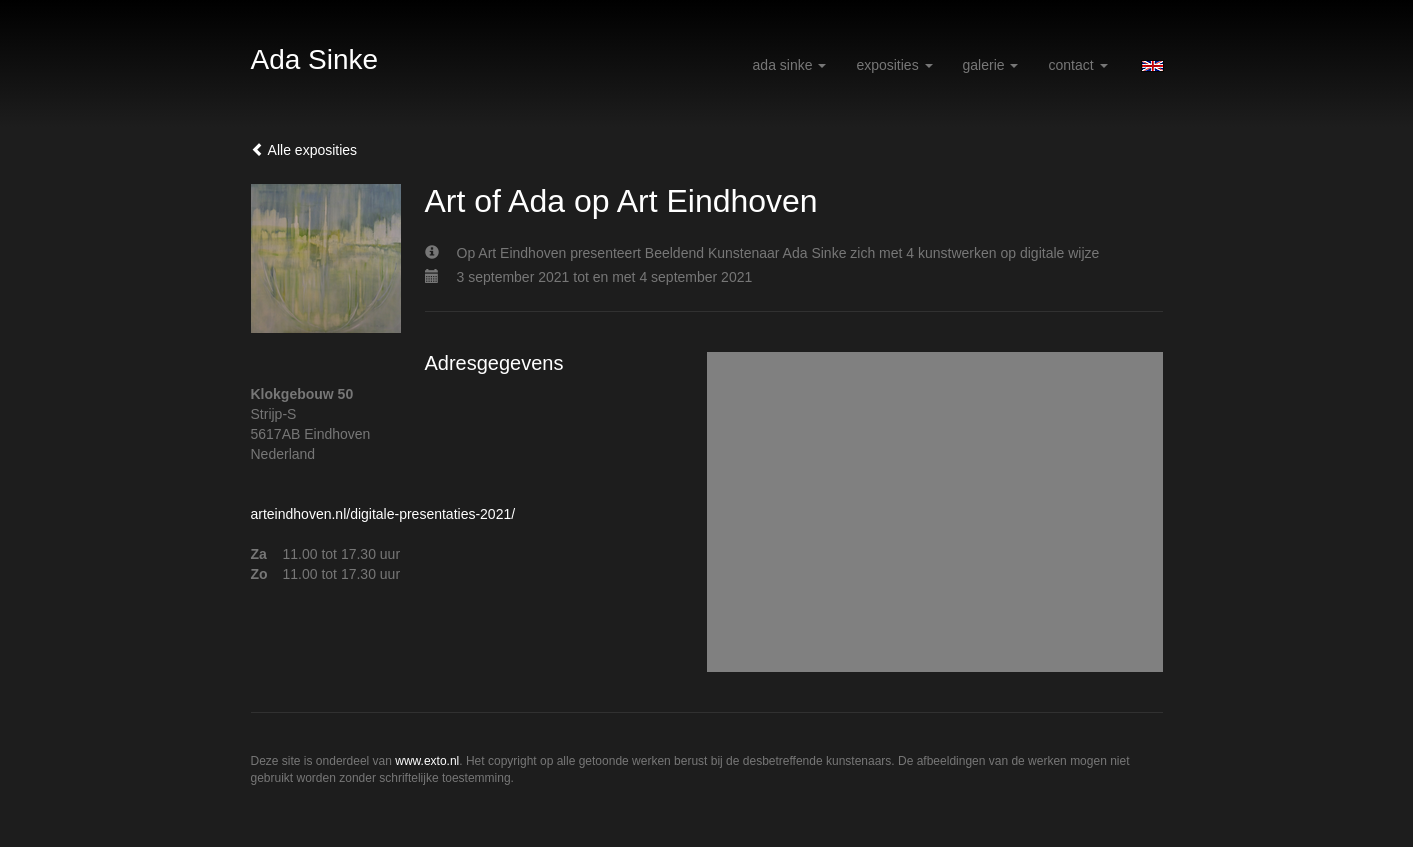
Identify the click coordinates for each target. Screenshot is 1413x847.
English (1152, 66)
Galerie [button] (991, 65)
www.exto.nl (427, 761)
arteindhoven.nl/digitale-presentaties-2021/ (383, 514)
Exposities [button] (894, 65)
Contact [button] (1077, 65)
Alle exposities (304, 150)
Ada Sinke (315, 59)
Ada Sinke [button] (790, 65)
